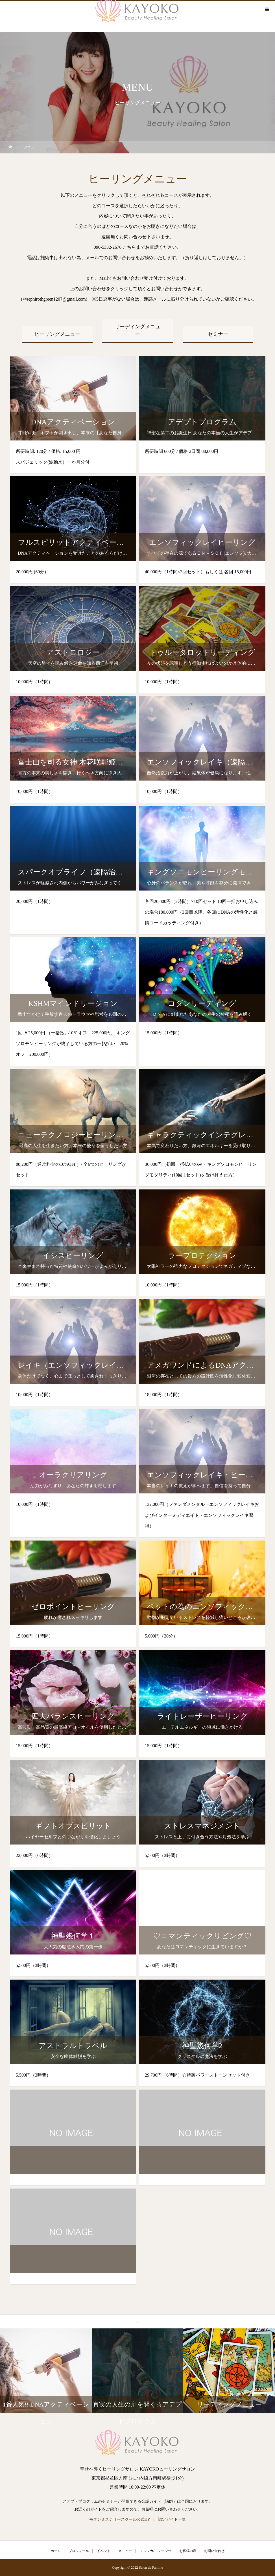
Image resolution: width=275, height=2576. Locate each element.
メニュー (125, 2551)
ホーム (56, 2551)
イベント (103, 2551)
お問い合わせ (214, 2551)
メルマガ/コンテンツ (155, 2551)
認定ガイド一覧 (172, 2519)
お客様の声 (187, 2551)
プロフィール (79, 2551)
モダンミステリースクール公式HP (119, 2519)
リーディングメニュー (137, 330)
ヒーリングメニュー (57, 334)
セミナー (218, 334)
